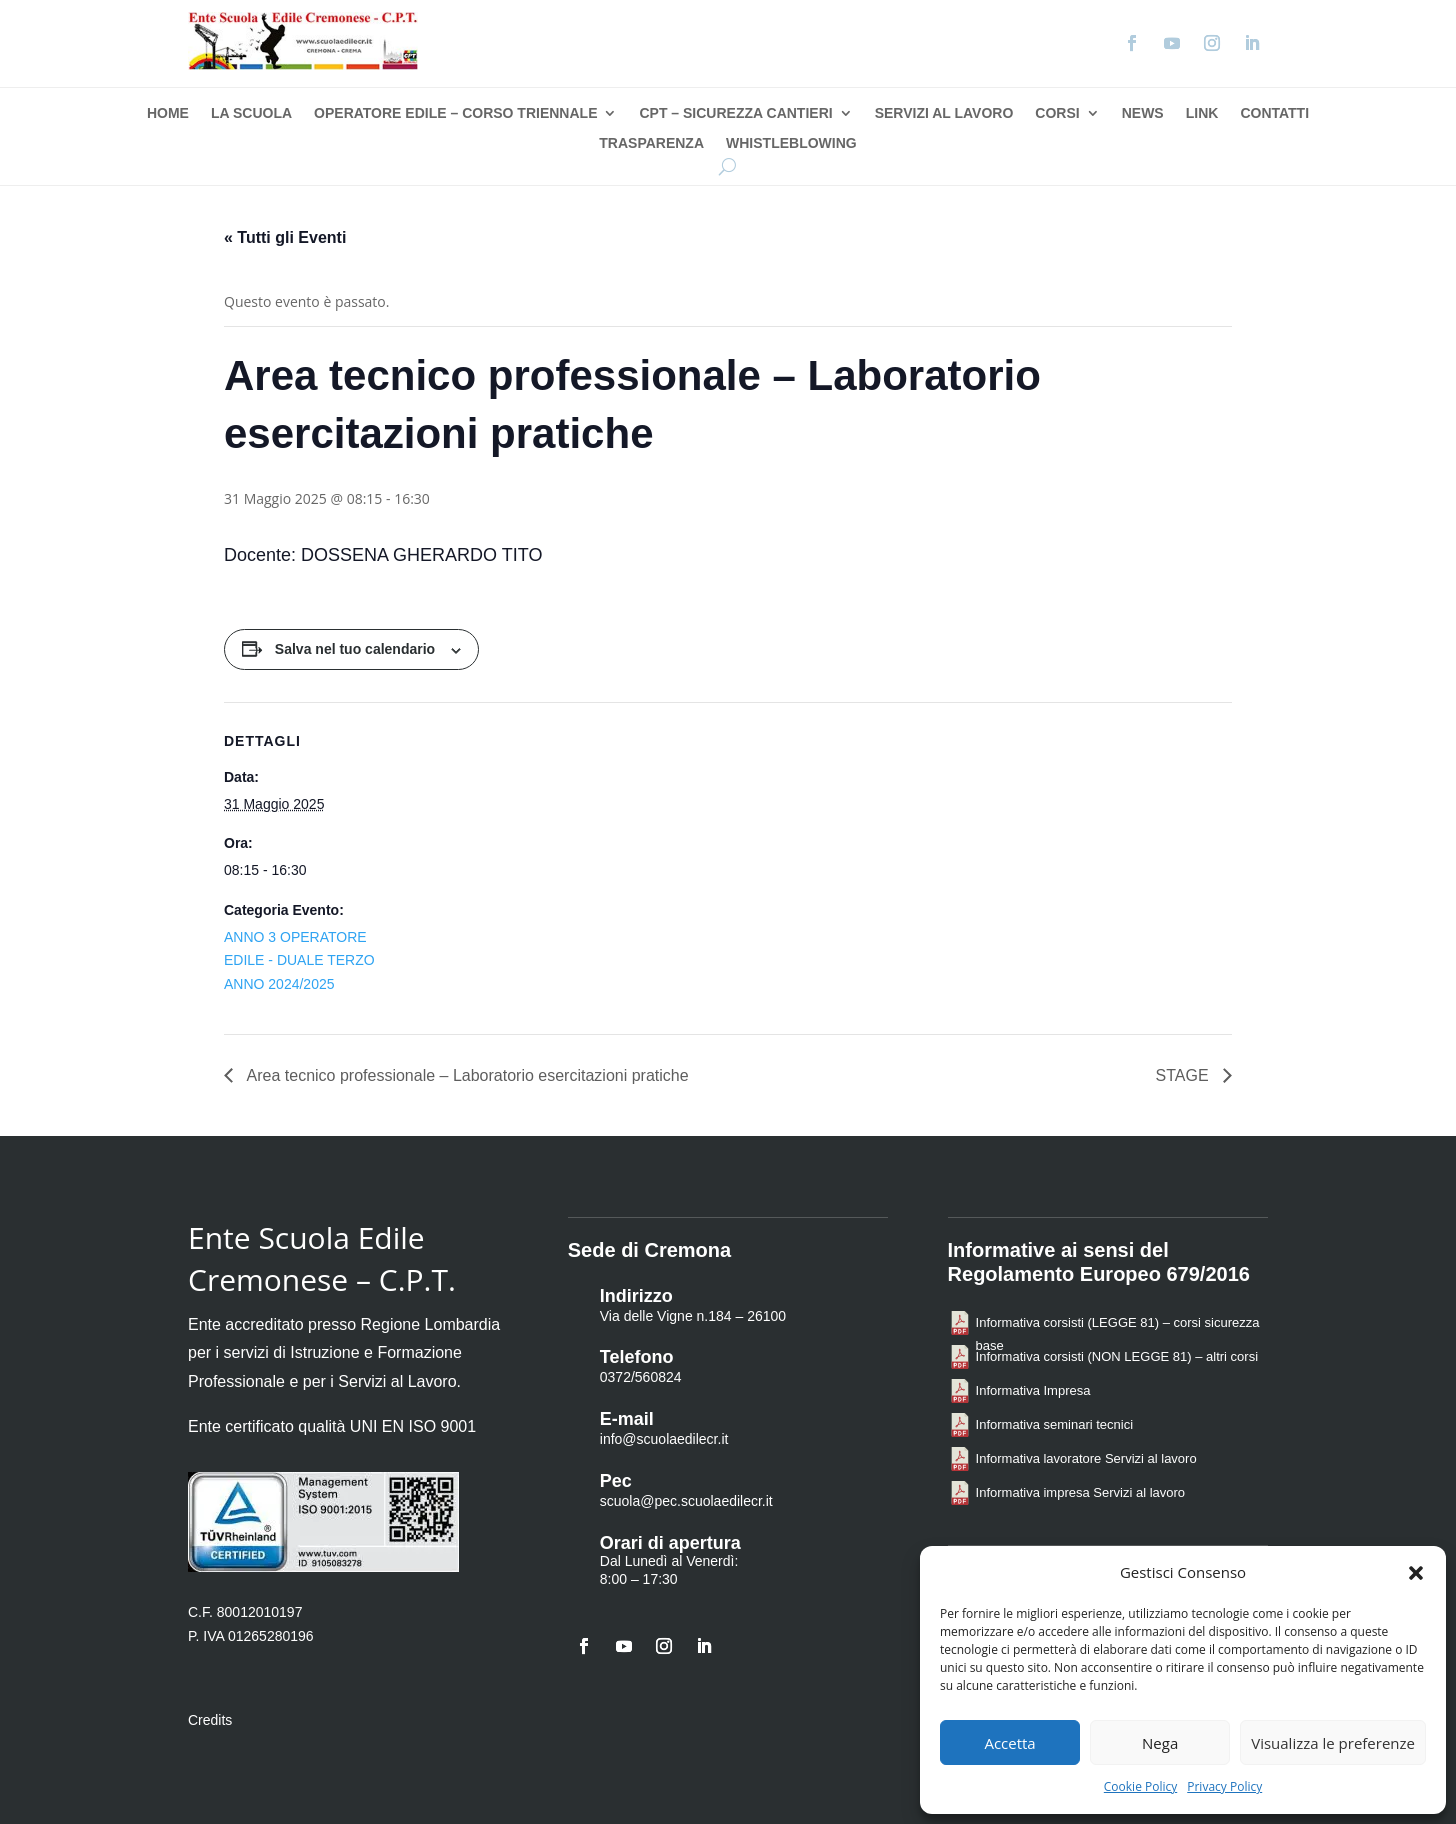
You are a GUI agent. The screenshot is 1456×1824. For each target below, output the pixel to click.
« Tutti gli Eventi (285, 237)
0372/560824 (641, 1377)
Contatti (1274, 113)
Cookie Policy (1140, 1786)
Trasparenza (651, 143)
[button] (1416, 1573)
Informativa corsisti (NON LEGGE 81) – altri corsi (1117, 1356)
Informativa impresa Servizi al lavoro (1081, 1492)
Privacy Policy (1224, 1786)
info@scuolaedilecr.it (664, 1439)
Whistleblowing (791, 143)
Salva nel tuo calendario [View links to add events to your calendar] (355, 649)
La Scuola (251, 113)
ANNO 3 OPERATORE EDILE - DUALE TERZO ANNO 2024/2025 (299, 961)
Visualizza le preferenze (1333, 1743)
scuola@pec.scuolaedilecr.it (686, 1501)
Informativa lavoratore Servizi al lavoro (1086, 1458)
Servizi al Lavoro (944, 113)
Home (168, 113)
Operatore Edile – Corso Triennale (455, 113)
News (1143, 113)
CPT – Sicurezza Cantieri (735, 113)
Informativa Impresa (1033, 1390)
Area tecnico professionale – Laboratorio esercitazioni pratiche (466, 1075)
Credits (210, 1720)
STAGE (1185, 1075)
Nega (1160, 1743)
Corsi (1057, 113)
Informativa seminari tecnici (1055, 1424)
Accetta (1009, 1743)
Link (1202, 113)
